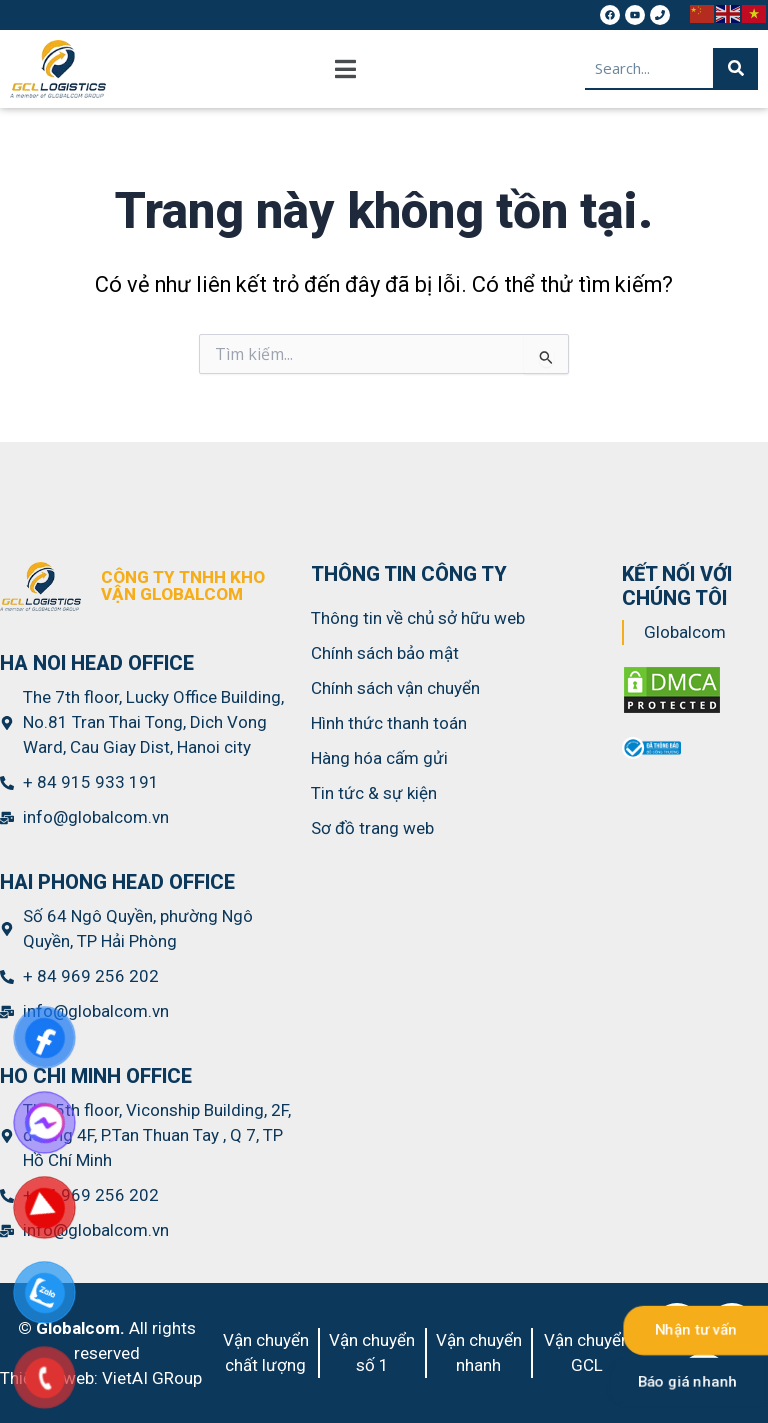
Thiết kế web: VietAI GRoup (101, 1378)
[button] (345, 69)
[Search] (735, 68)
